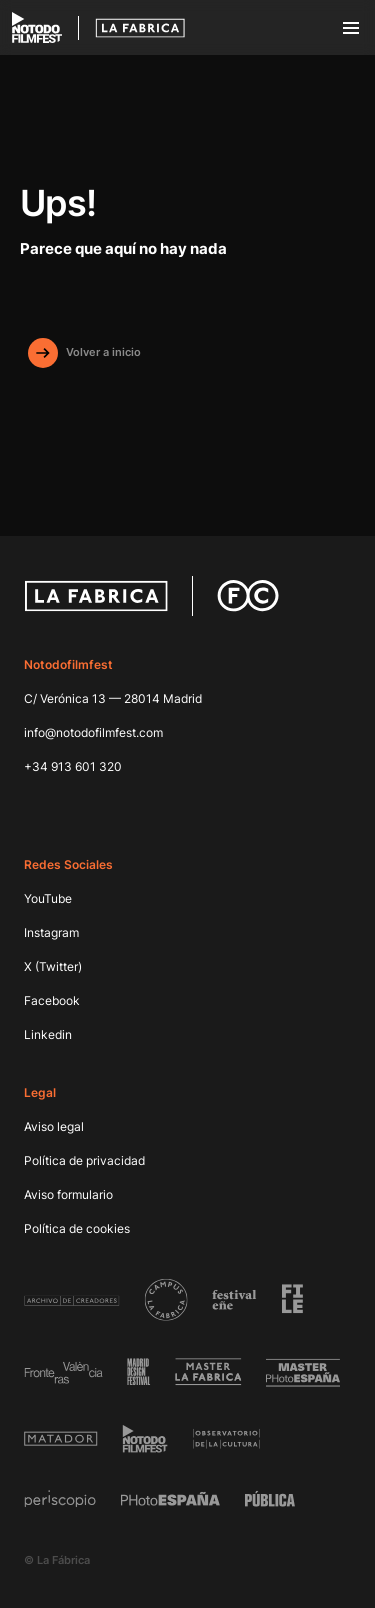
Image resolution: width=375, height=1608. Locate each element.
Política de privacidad (84, 1160)
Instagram (51, 932)
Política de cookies (77, 1228)
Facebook (52, 1000)
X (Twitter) (53, 966)
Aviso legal (54, 1126)
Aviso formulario (68, 1194)
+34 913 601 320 (73, 766)
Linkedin (48, 1034)
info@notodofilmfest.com (93, 732)
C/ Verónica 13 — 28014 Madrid (113, 698)
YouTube (48, 898)
